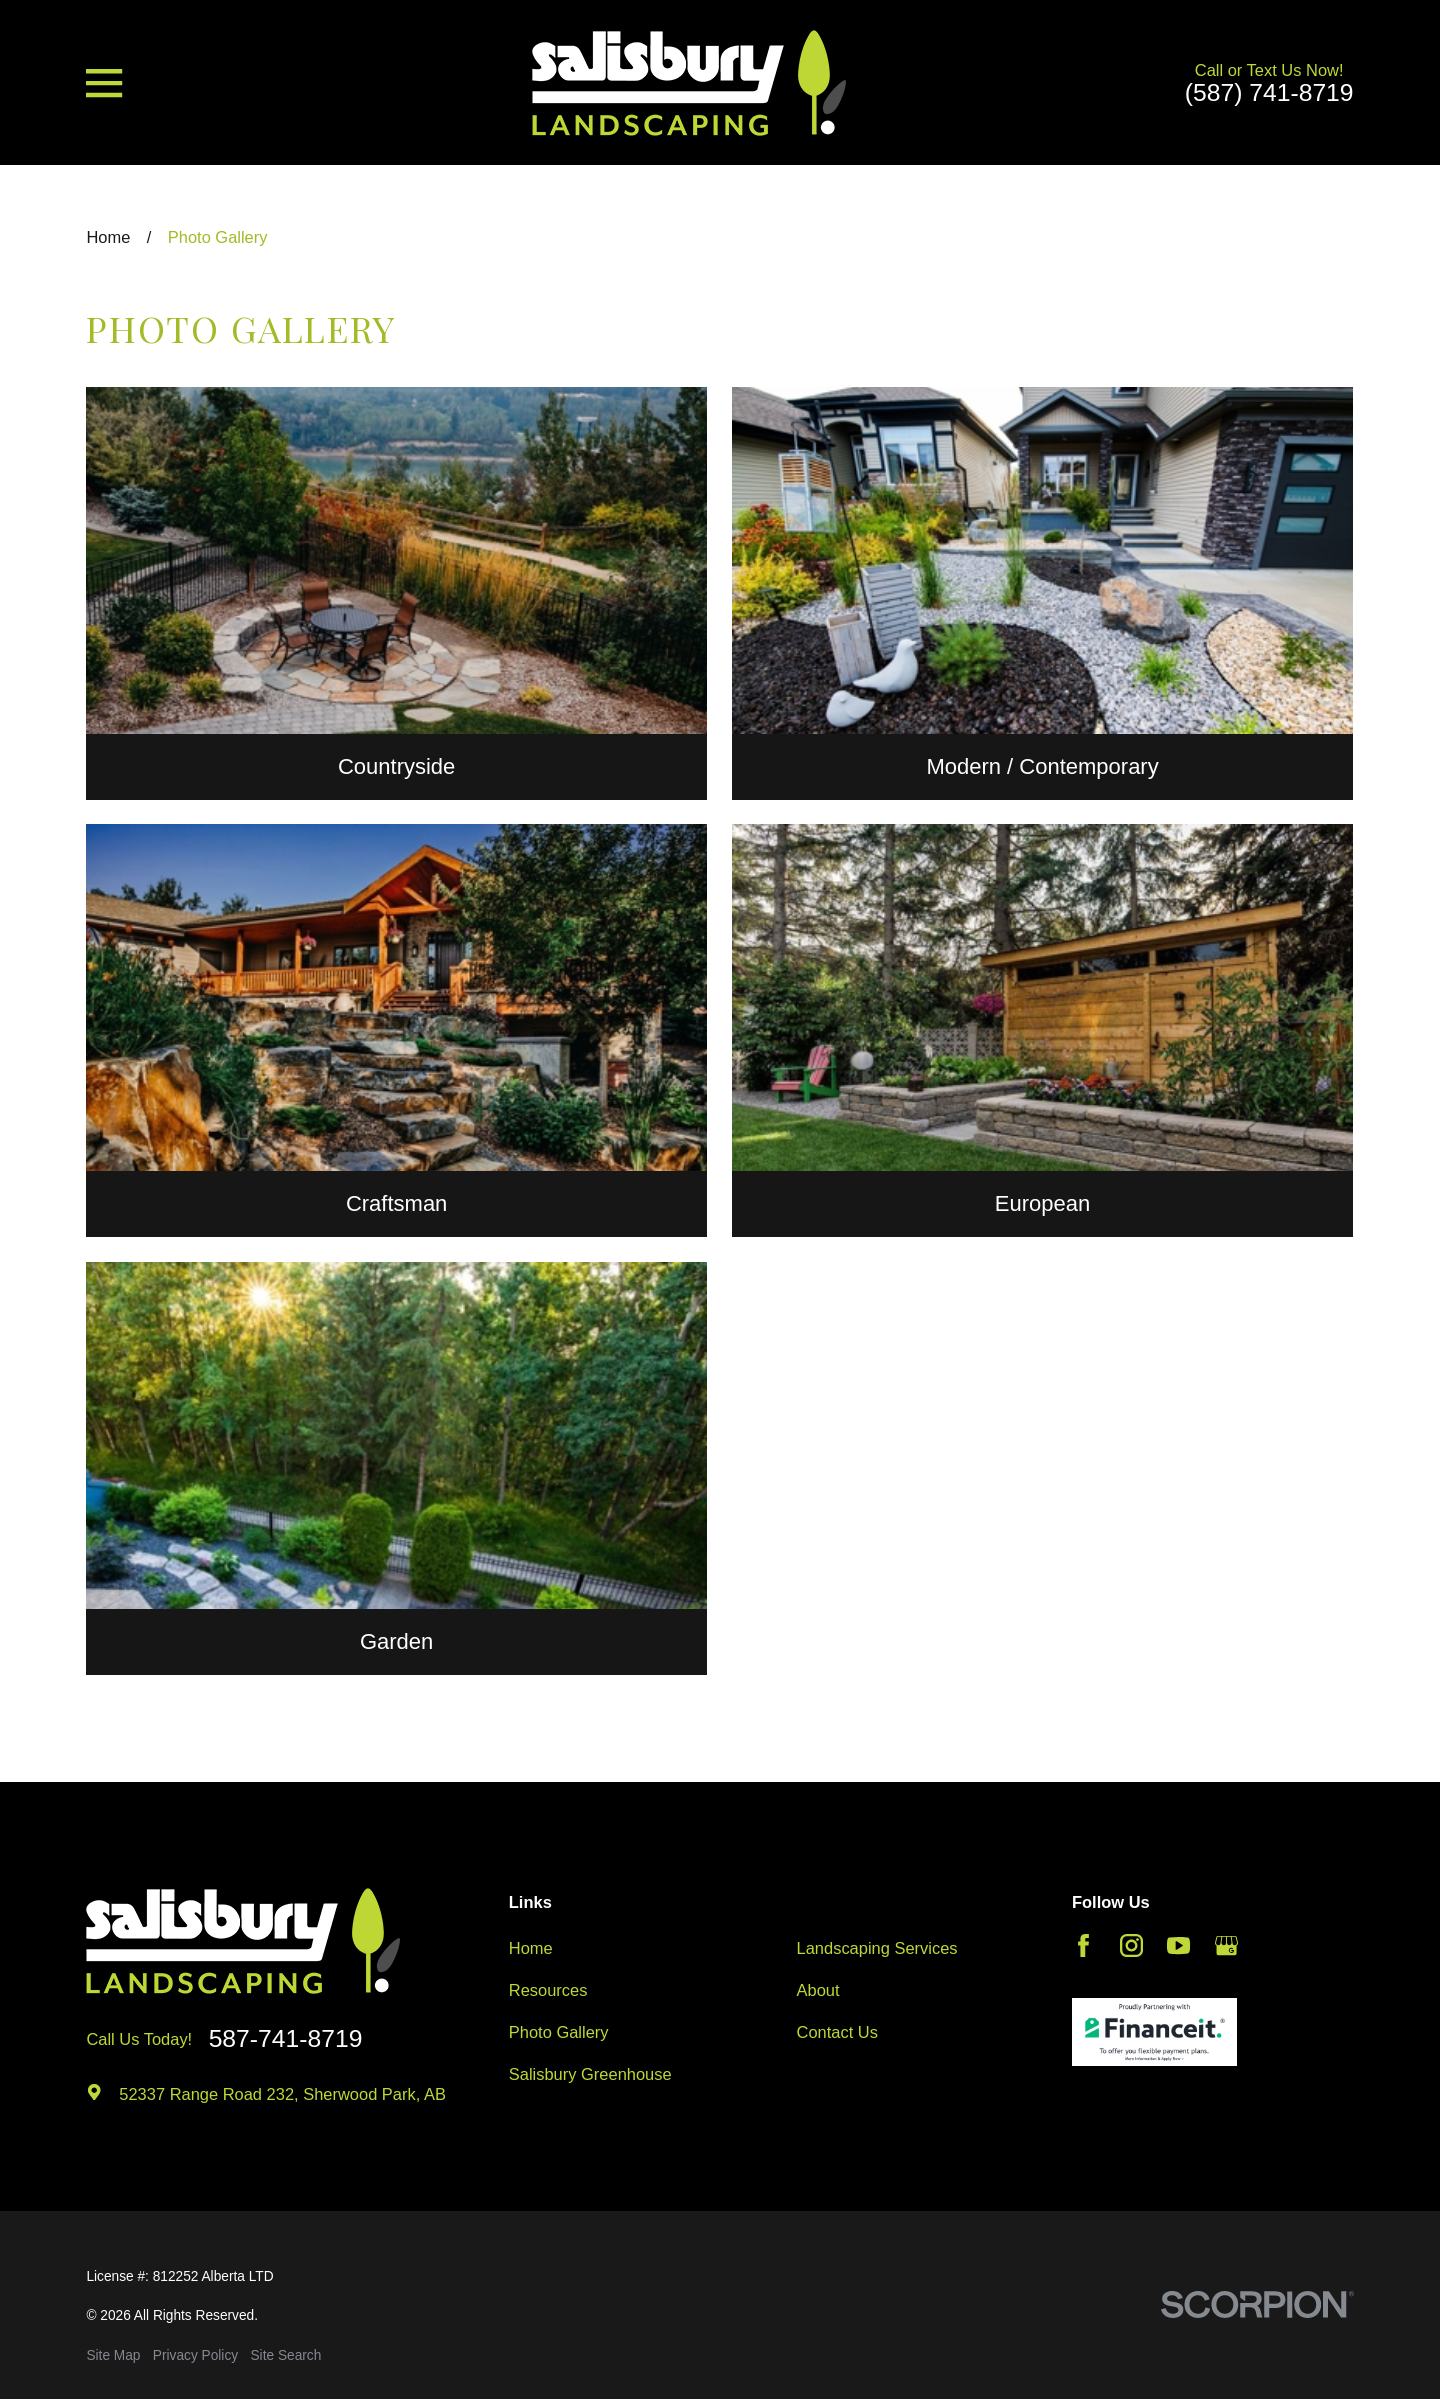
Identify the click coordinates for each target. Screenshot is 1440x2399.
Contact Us (837, 2032)
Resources (548, 1990)
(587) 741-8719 (1269, 93)
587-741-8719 (286, 2039)
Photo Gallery (559, 2032)
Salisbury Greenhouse (590, 2074)
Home (531, 1948)
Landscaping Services (877, 1948)
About (818, 1990)
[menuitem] (113, 2356)
